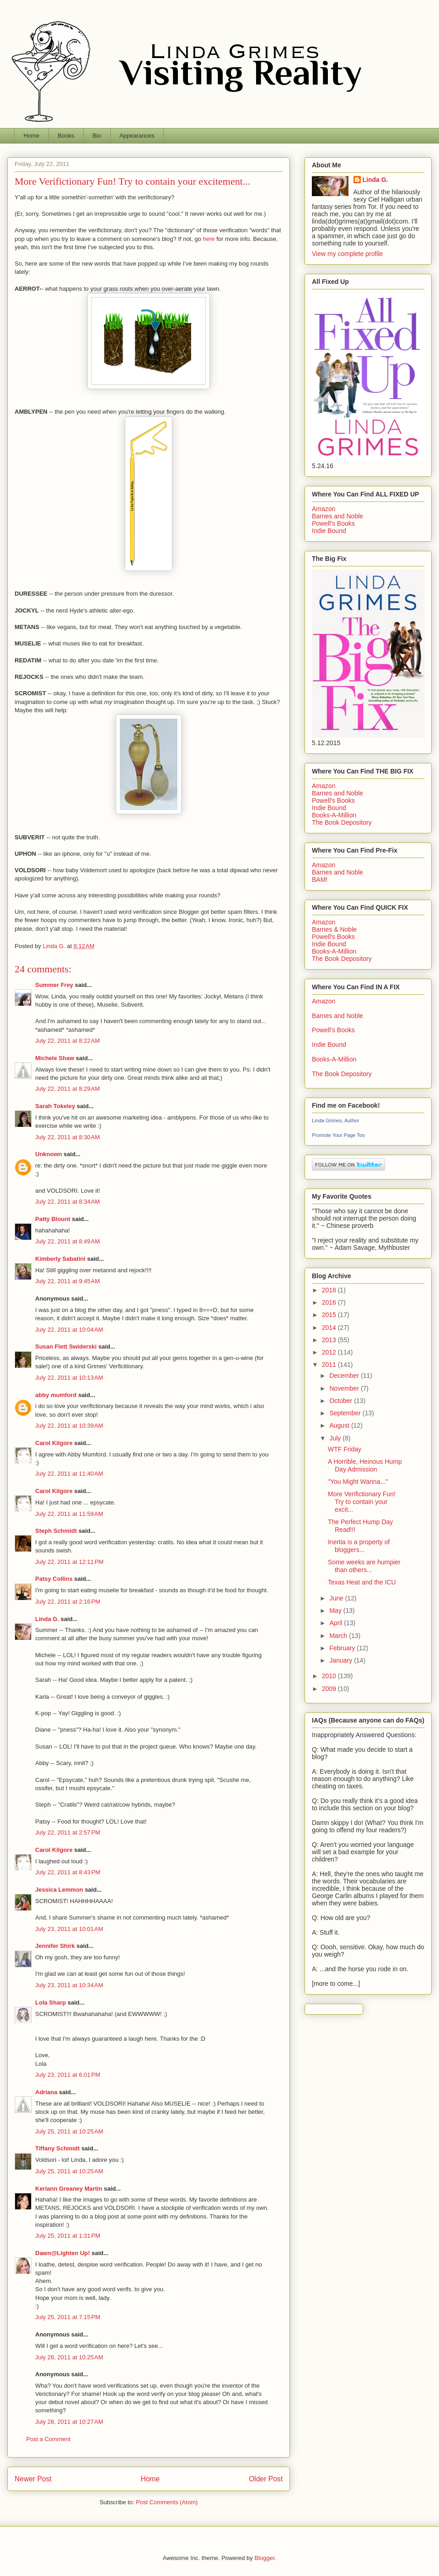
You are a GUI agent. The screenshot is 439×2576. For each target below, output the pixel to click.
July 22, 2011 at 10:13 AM (69, 1377)
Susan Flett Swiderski (65, 1346)
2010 (330, 1676)
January (341, 1660)
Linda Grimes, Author (335, 1120)
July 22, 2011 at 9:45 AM (67, 1281)
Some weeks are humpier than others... (364, 1565)
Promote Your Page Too (338, 1135)
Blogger (264, 2558)
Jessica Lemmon (59, 1889)
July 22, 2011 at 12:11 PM (69, 1561)
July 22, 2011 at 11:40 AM (69, 1473)
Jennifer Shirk (55, 1945)
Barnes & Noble (334, 929)
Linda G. (47, 1619)
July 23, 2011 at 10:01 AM (69, 1928)
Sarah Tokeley (55, 1106)
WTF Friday (344, 1449)
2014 (330, 1327)
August (340, 1425)
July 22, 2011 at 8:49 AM (67, 1241)
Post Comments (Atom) (167, 2502)
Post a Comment (48, 2439)
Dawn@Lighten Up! (62, 2253)
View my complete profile (347, 253)
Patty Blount (52, 1219)
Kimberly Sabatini (60, 1258)
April (336, 1623)
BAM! (319, 879)
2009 (330, 1688)
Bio (96, 135)
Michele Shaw (54, 1058)
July (336, 1438)
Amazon (323, 508)
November (344, 1388)
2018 (330, 1290)
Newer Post (33, 2479)
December (344, 1375)
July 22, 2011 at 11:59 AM (69, 1513)
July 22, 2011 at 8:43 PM (67, 1872)
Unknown (48, 1154)
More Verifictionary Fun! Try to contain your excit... (362, 1501)
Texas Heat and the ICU (362, 1582)
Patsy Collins (54, 1578)
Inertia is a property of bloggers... (359, 1545)
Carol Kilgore (54, 1443)
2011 (330, 1364)
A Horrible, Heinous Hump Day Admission (365, 1465)
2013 (330, 1340)
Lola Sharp (50, 2002)
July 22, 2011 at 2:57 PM (67, 1832)
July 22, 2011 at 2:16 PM (67, 1601)
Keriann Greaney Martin (68, 2188)
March (339, 1635)
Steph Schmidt (56, 1530)
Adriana (46, 2092)
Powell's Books (333, 523)
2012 (330, 1352)
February (343, 1648)
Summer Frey (54, 984)
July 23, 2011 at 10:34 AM (69, 1985)
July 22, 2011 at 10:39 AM (69, 1425)
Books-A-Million (334, 815)
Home (32, 135)
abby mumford (55, 1395)
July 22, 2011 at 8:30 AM (67, 1137)
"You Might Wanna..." (358, 1481)
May (336, 1610)
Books (66, 135)
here (210, 238)
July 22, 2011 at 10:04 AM (69, 1329)
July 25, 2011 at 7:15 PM (67, 2317)
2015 (330, 1314)
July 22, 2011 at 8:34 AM (67, 1201)
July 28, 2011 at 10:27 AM (69, 2421)
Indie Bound (329, 530)
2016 (330, 1302)
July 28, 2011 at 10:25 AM (69, 2357)
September (345, 1413)
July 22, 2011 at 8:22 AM (67, 1040)
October (341, 1400)
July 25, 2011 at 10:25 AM (69, 2131)
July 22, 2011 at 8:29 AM (67, 1088)
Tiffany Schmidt (57, 2148)
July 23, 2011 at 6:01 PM (67, 2074)
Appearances (137, 135)
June (337, 1598)
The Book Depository (342, 822)
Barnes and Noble (337, 516)
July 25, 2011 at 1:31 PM (67, 2235)
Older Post (266, 2479)
